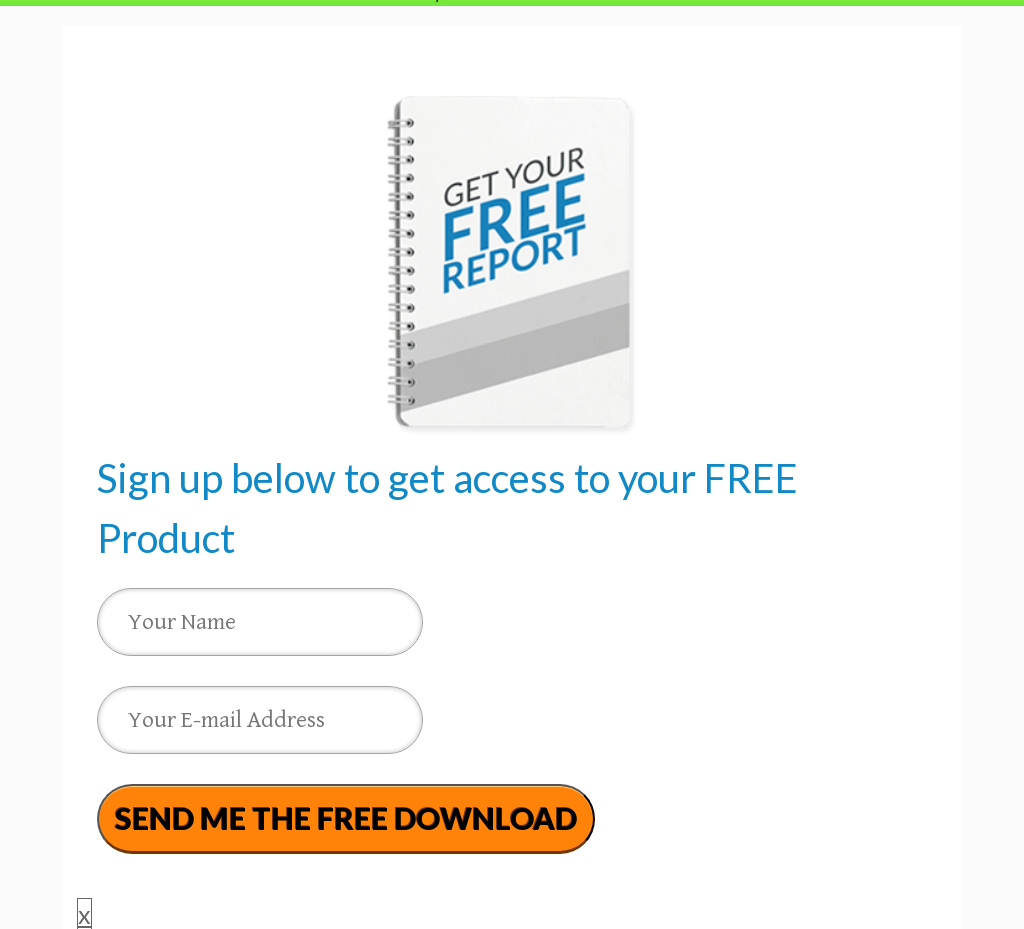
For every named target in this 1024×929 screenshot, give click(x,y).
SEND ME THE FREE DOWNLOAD (346, 818)
